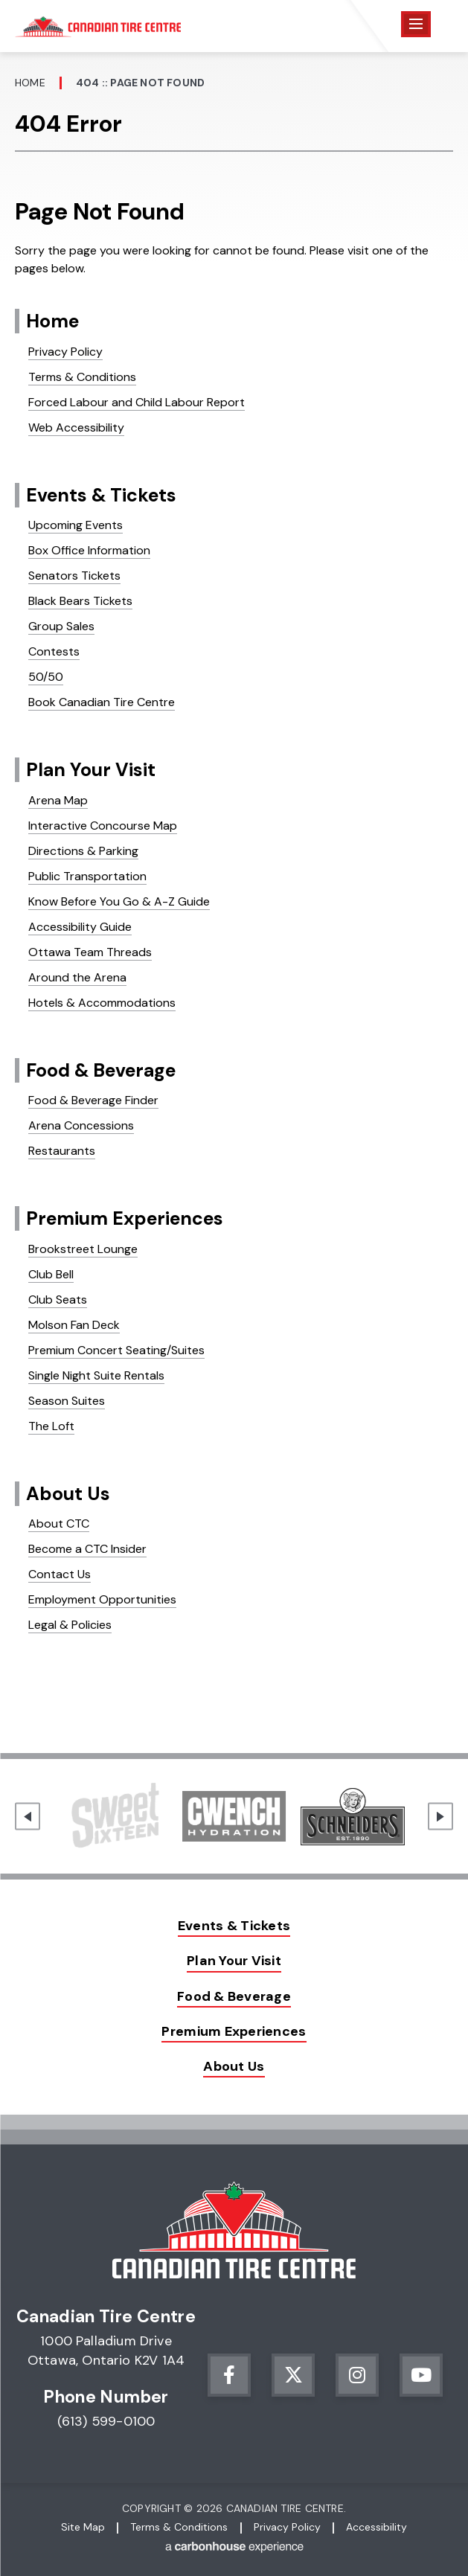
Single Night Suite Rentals (96, 1375)
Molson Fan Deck (74, 1325)
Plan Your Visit (91, 769)
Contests (54, 651)
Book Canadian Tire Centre (101, 702)
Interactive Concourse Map (102, 825)
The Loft (51, 1426)
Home (30, 82)
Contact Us (59, 1574)
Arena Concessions (81, 1125)
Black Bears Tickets (80, 601)
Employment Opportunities (102, 1599)
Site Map (83, 2527)
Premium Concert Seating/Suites (116, 1350)
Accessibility (376, 2527)
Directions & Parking (83, 851)
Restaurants (61, 1151)
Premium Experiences (124, 1218)
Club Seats (57, 1299)
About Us (68, 1493)
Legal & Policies (70, 1625)
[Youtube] (421, 2375)
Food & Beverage (101, 1070)
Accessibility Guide (80, 927)
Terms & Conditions (82, 377)
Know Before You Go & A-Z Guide (119, 901)
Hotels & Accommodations (102, 1002)
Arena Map (58, 800)
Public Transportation (87, 876)
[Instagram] (357, 2375)
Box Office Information (89, 550)
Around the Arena (77, 977)
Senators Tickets (74, 575)
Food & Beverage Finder (93, 1100)
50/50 (45, 677)
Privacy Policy (65, 351)
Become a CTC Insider (87, 1549)
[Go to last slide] (27, 1816)
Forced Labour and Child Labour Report (136, 402)
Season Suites (66, 1401)
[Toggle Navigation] (416, 24)
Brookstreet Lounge (83, 1249)
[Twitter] (293, 2375)
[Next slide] (440, 1816)
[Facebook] (229, 2375)
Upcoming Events (75, 525)
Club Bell (51, 1274)
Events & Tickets (101, 495)
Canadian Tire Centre (98, 26)
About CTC (58, 1523)
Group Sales (61, 626)
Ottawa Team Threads (90, 952)
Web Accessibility (76, 427)
